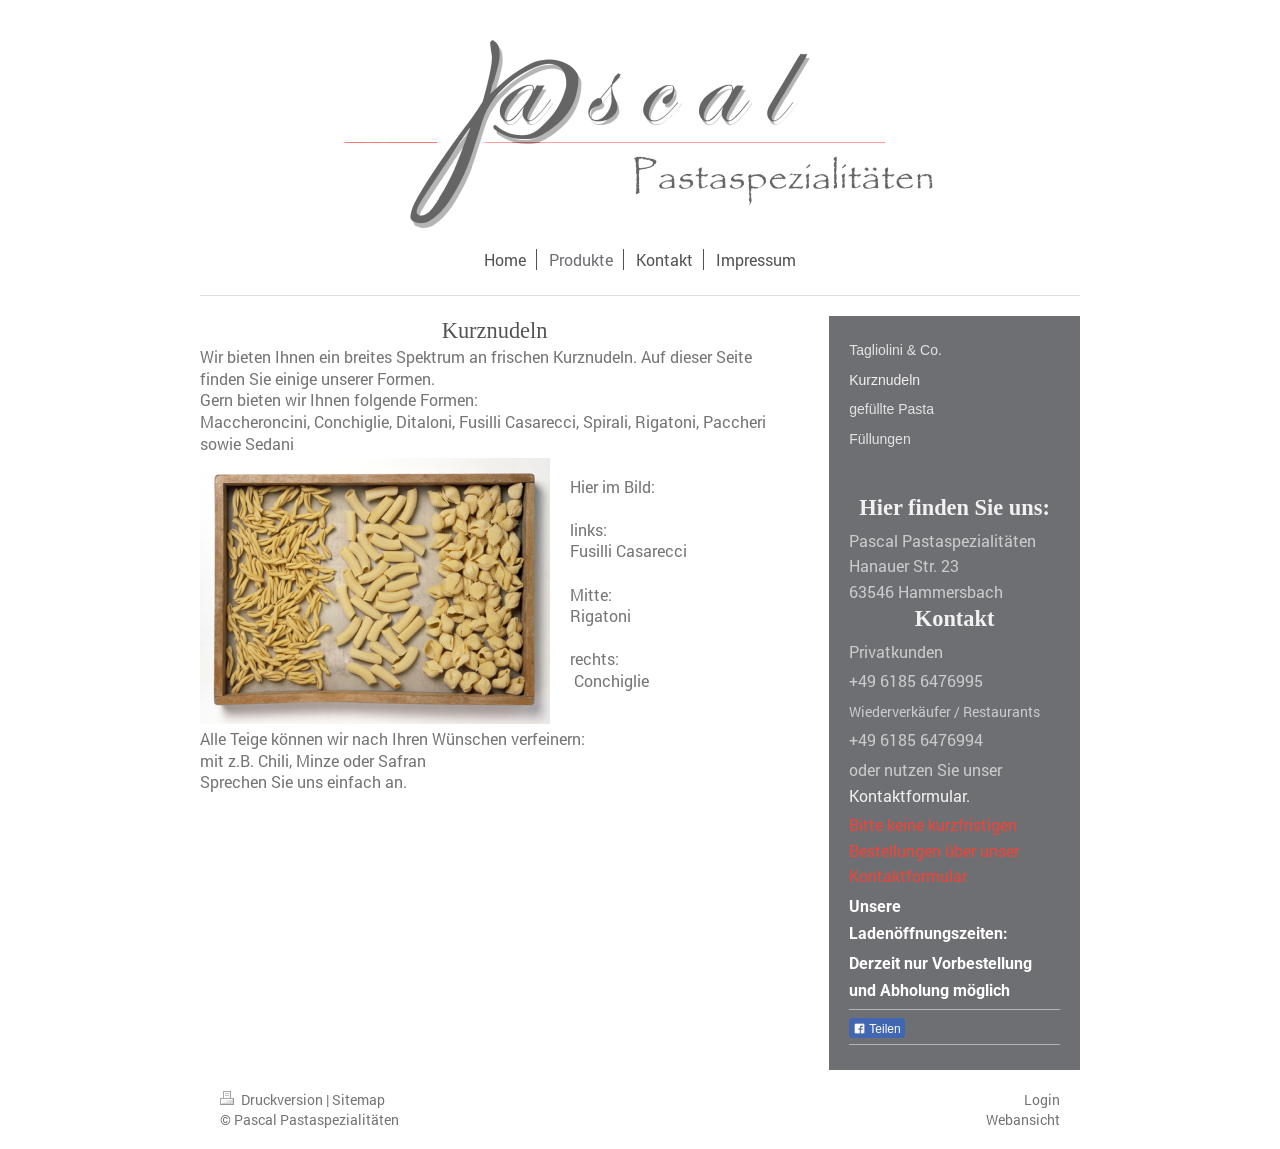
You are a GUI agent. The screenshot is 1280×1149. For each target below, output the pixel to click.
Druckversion (273, 1099)
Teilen (876, 1029)
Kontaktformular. (909, 795)
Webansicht (1023, 1119)
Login (1042, 1099)
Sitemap (358, 1099)
